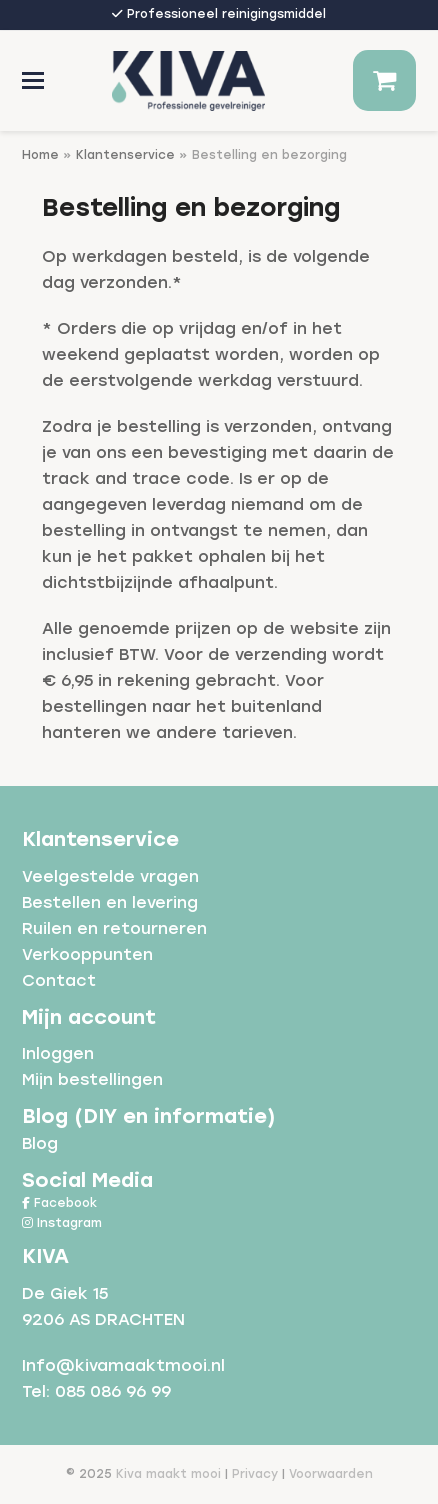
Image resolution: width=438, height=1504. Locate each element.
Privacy (255, 1474)
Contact (59, 980)
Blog (40, 1143)
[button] (33, 80)
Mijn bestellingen (92, 1079)
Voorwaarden (331, 1474)
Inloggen (58, 1053)
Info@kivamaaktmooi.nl (123, 1365)
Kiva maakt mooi (168, 1474)
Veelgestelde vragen (110, 876)
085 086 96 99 (113, 1391)
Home (40, 155)
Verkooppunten (87, 954)
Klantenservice (125, 155)
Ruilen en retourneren (114, 928)
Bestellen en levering (110, 902)
